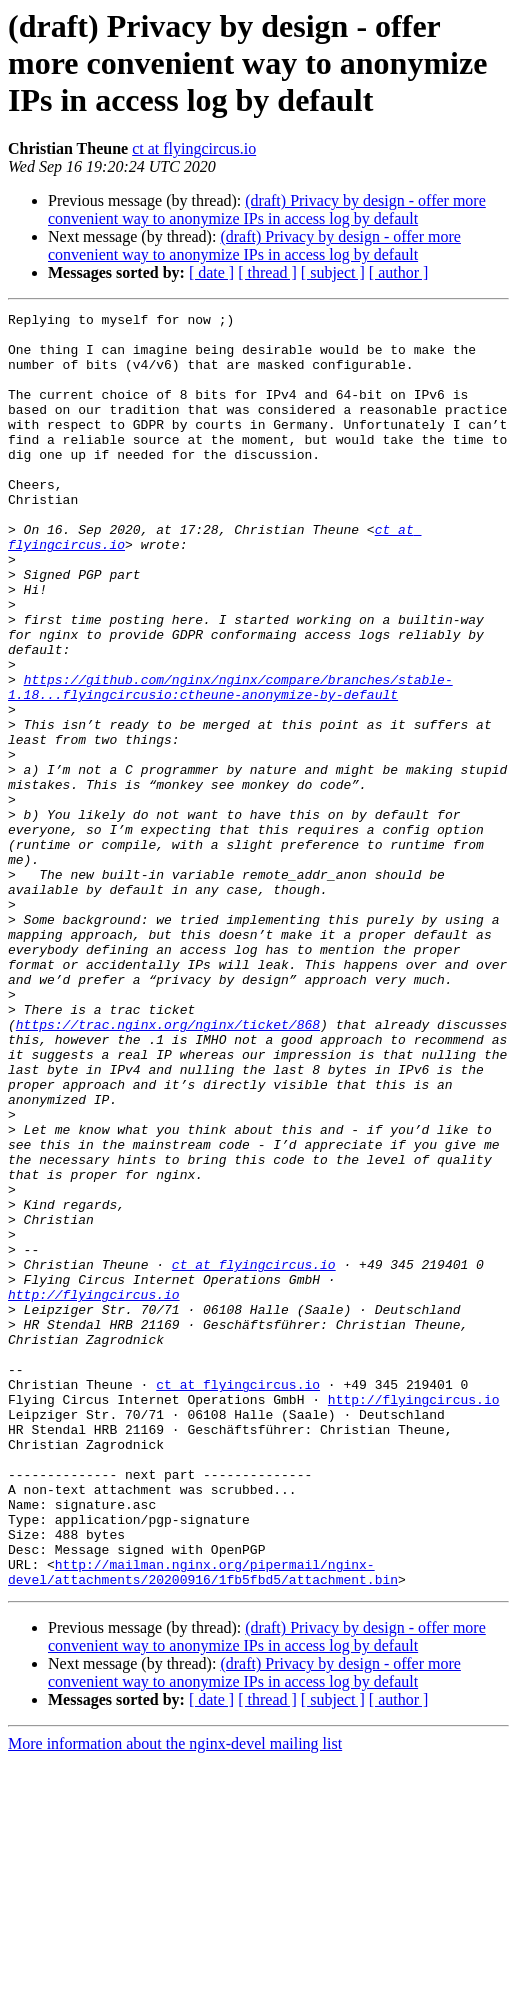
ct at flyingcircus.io (194, 148)
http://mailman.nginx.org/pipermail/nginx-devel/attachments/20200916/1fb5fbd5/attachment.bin (203, 1825)
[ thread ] (267, 272)
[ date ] (211, 272)
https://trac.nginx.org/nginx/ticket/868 (168, 1168)
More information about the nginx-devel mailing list (175, 1998)
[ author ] (399, 272)
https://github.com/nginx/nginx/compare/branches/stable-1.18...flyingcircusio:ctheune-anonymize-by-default (230, 763)
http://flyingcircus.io (94, 1492)
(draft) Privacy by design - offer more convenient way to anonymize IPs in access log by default (267, 209)
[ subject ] (333, 272)
